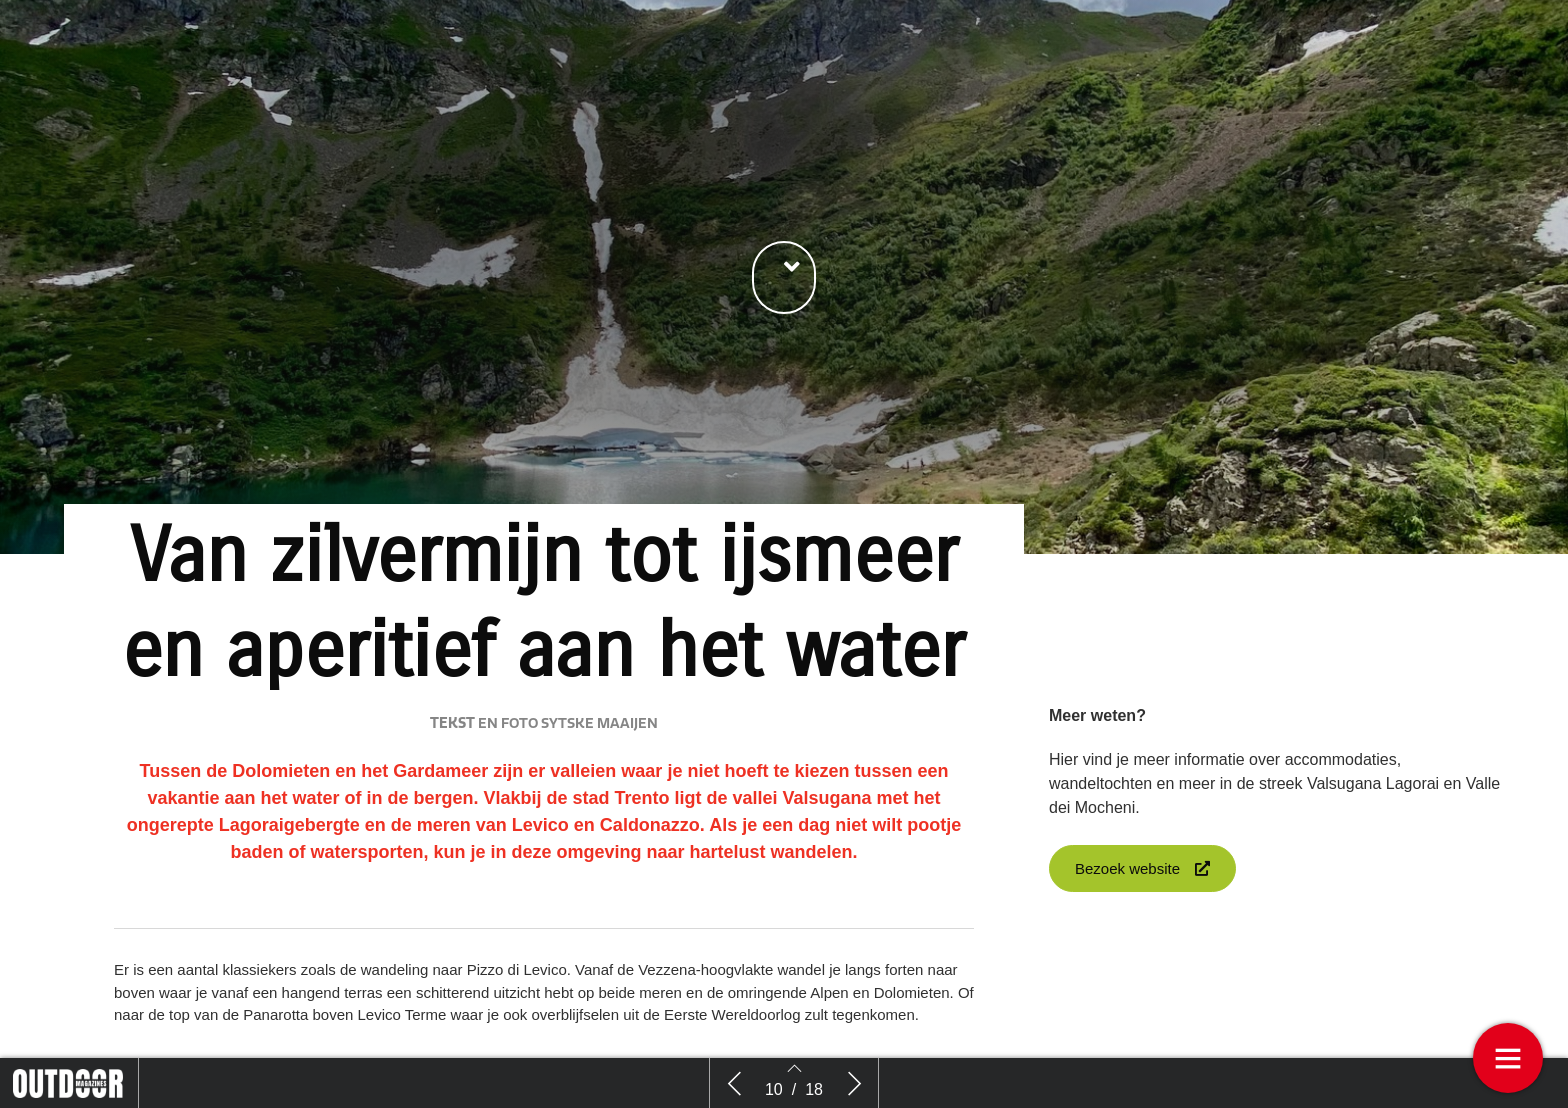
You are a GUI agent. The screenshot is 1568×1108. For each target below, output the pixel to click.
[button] (784, 277)
